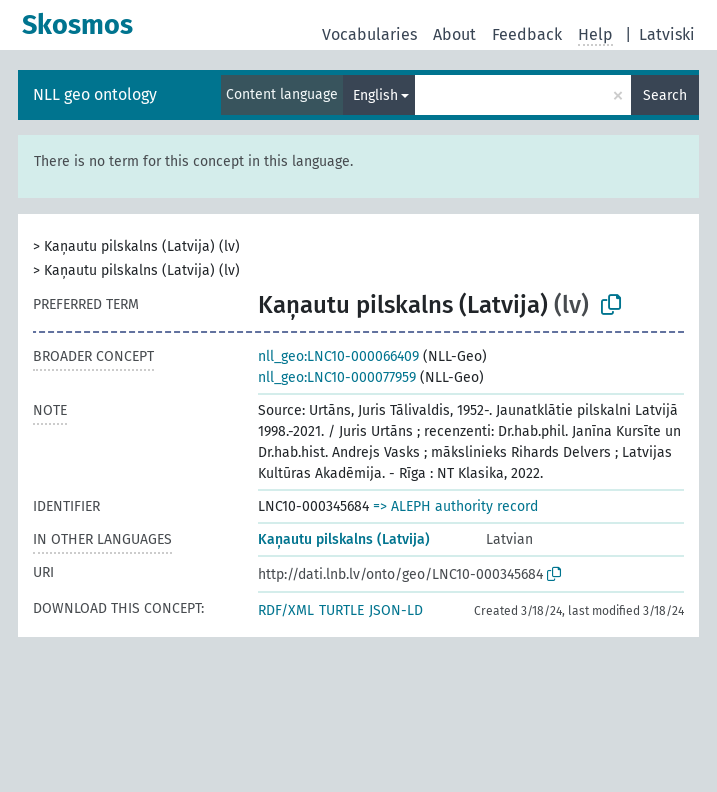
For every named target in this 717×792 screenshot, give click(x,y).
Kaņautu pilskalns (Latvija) (344, 539)
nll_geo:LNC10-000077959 (337, 377)
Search (665, 95)
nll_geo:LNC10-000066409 (338, 356)
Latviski (667, 34)
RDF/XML (286, 610)
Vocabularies (369, 34)
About (454, 34)
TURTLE (341, 610)
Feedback (527, 34)
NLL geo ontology (95, 94)
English (375, 95)
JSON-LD (396, 610)
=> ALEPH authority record (455, 506)
